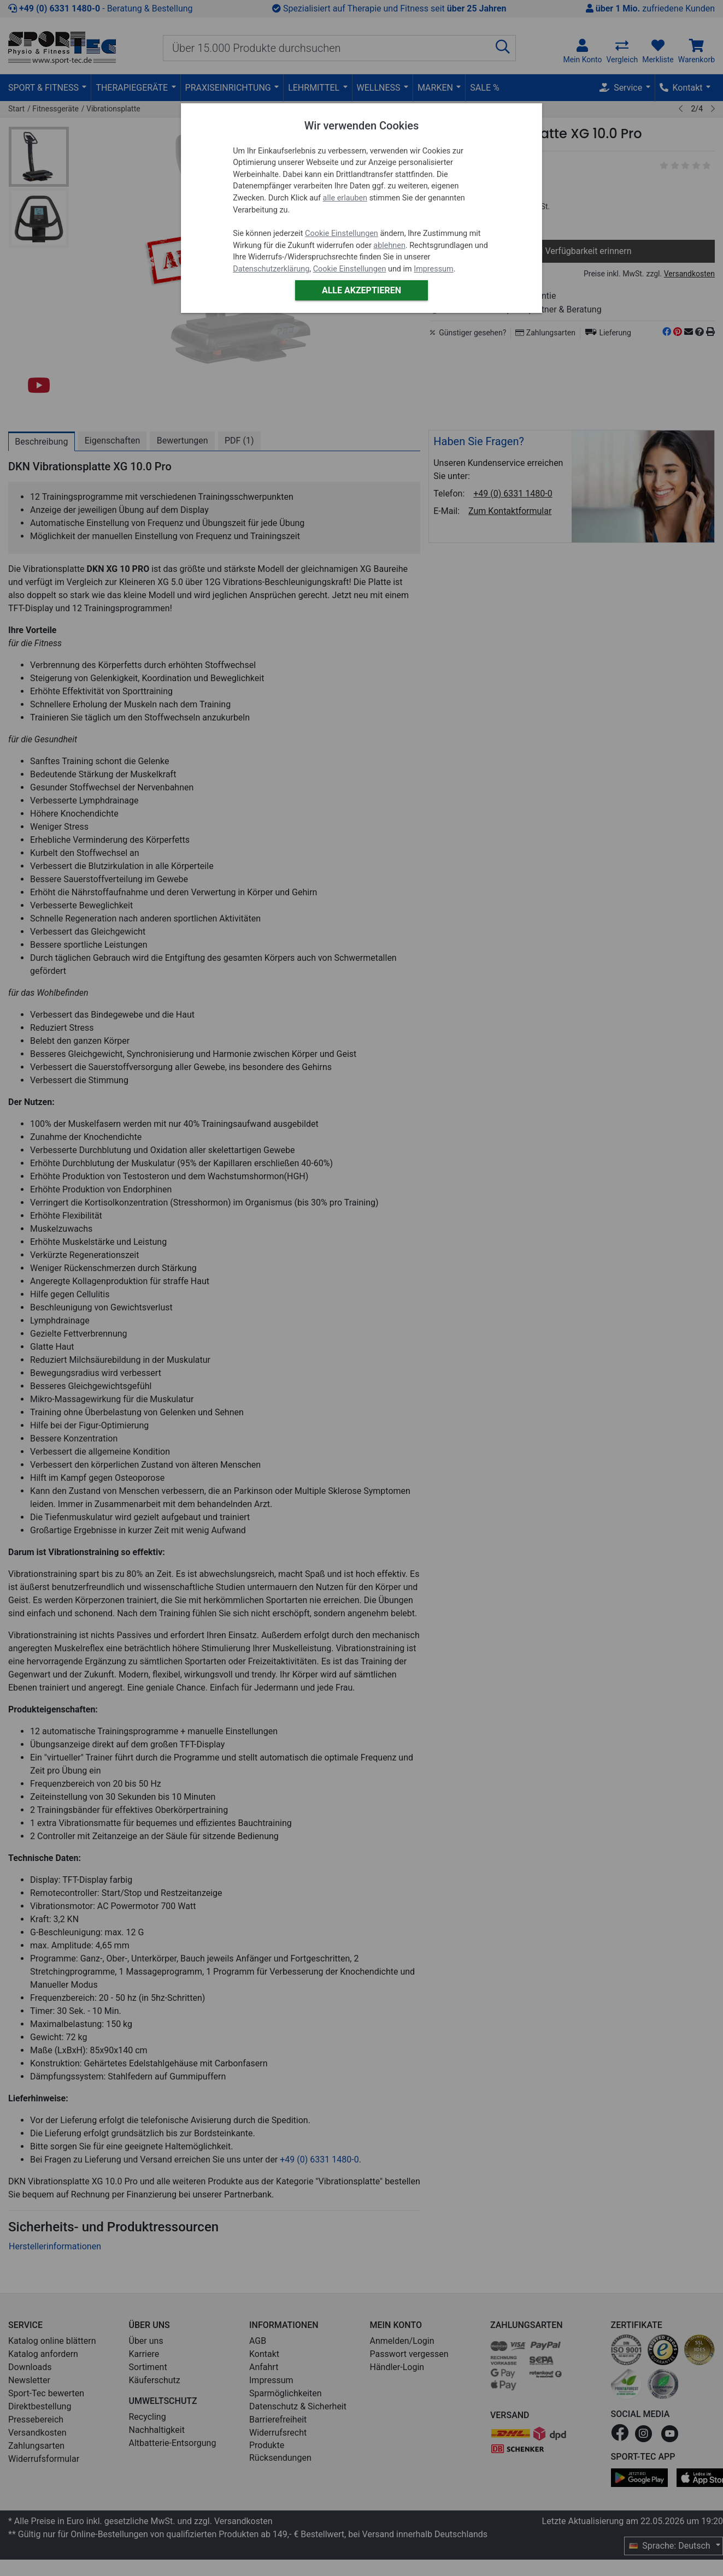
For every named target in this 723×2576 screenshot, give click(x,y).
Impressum (433, 269)
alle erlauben (345, 198)
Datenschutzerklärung (271, 269)
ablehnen (389, 245)
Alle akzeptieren (361, 290)
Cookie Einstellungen (341, 233)
